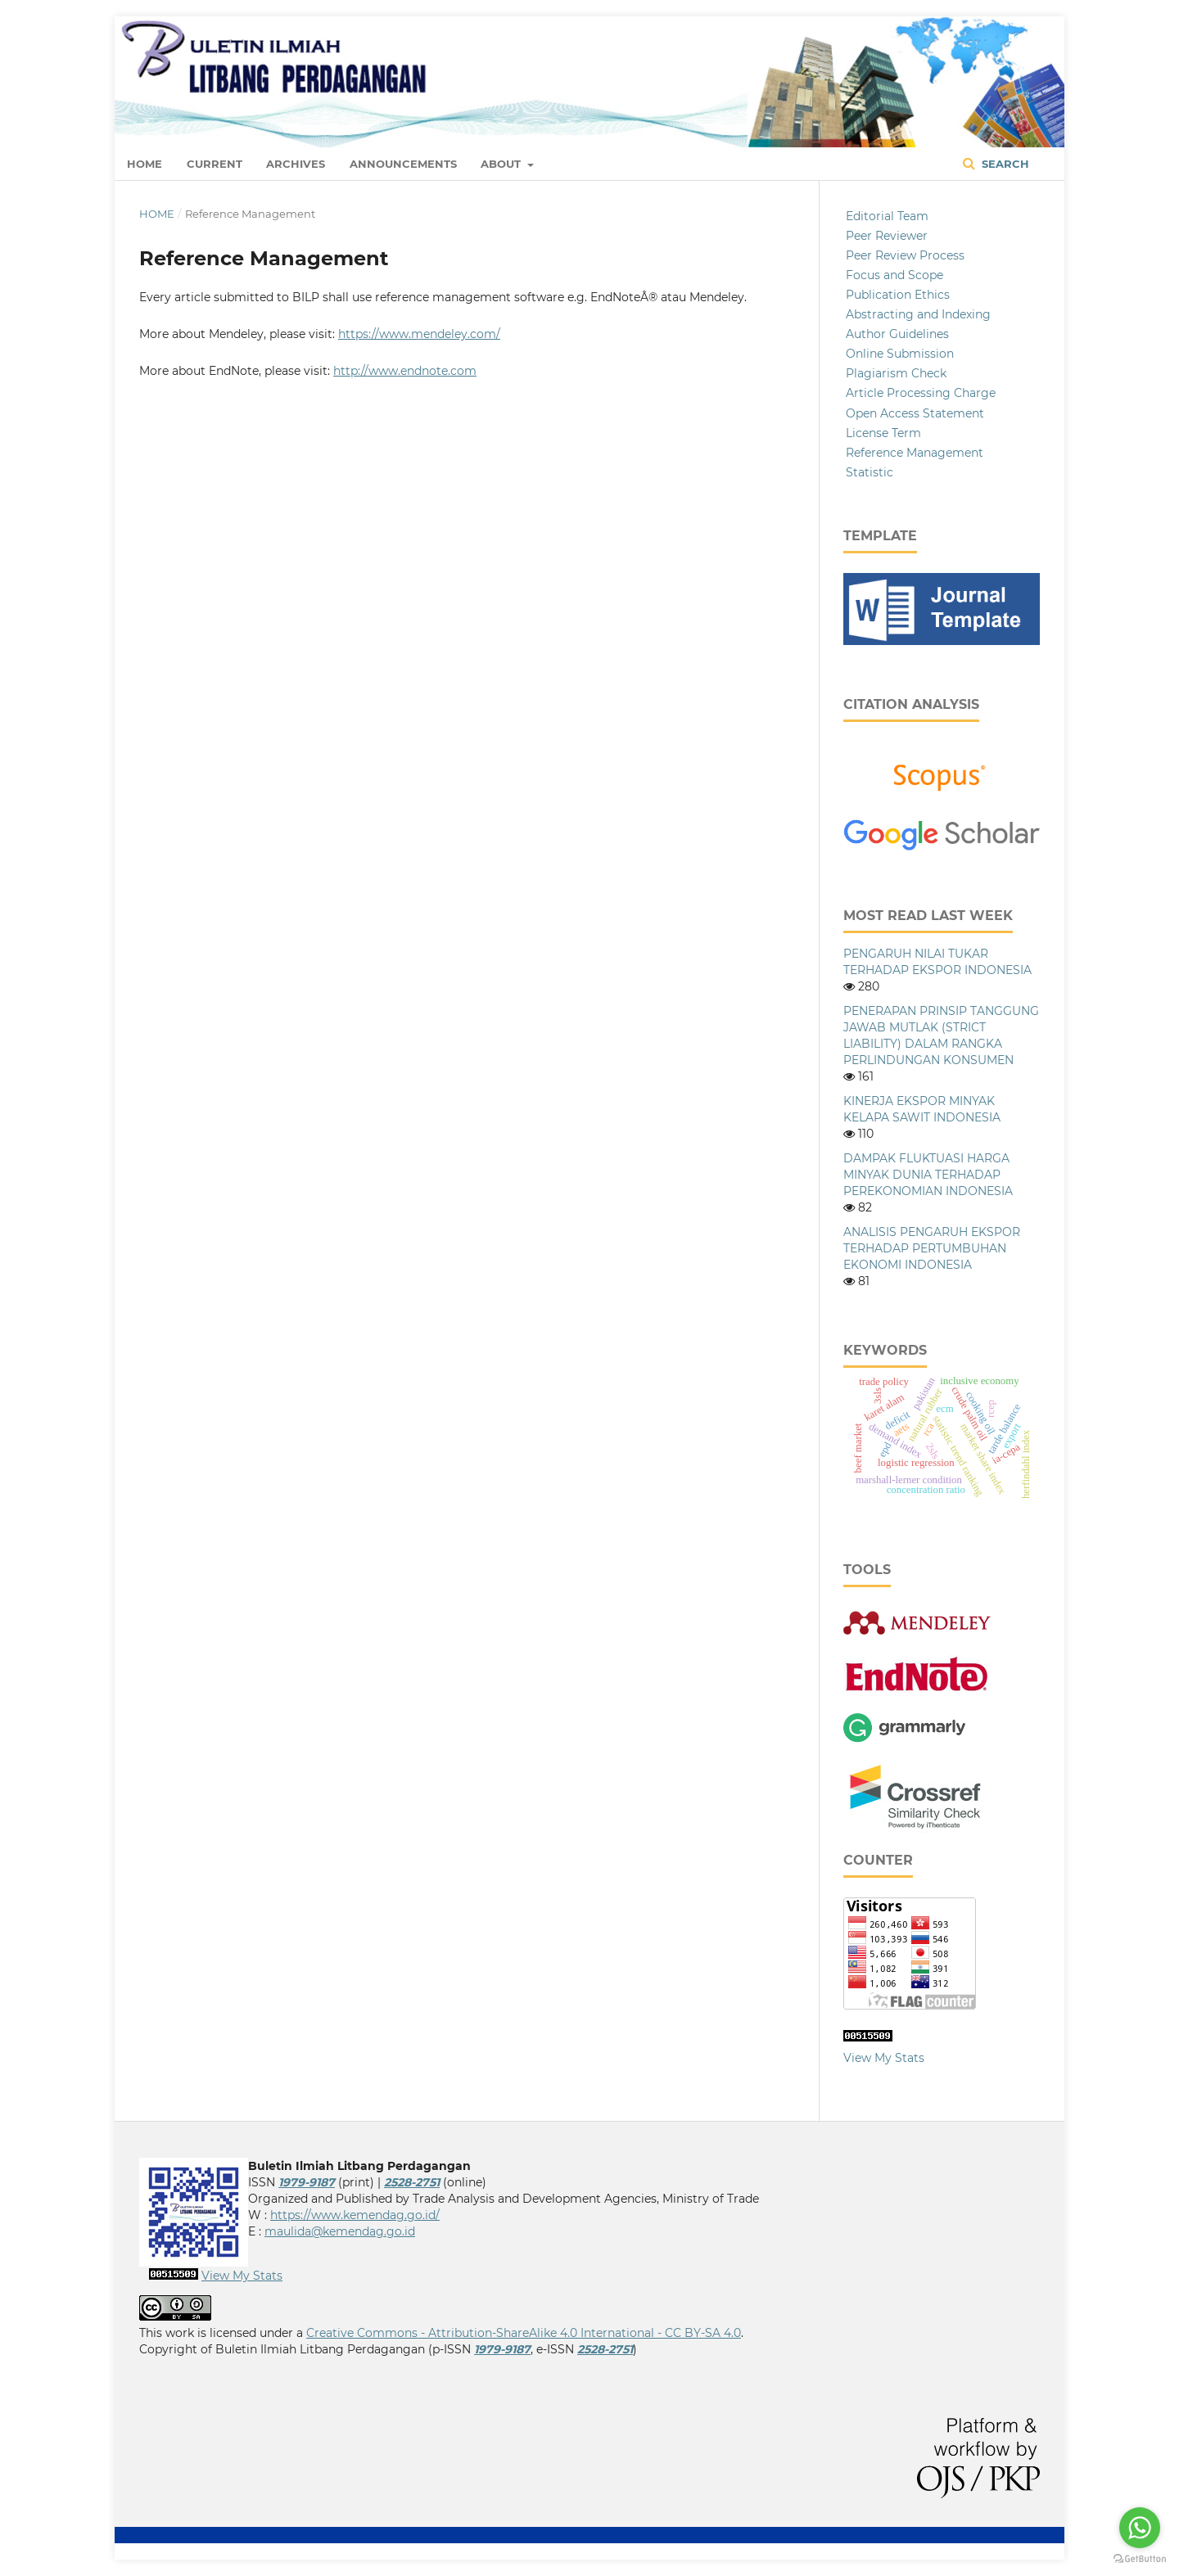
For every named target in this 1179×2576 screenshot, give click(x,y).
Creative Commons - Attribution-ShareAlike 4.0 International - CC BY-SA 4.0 (523, 2333)
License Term (883, 433)
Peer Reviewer (887, 235)
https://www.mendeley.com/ (419, 334)
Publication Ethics (898, 294)
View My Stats (883, 2057)
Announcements (403, 163)
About (502, 163)
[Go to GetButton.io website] (1140, 2559)
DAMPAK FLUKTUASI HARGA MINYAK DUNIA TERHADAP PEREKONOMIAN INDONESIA (928, 1174)
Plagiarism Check (896, 373)
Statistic (869, 472)
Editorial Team (887, 216)
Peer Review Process (905, 255)
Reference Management (914, 452)
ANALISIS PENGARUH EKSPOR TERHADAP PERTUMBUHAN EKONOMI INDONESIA (931, 1248)
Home (144, 163)
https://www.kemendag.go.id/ (355, 2215)
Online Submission (900, 353)
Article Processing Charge (921, 393)
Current (214, 163)
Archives (295, 163)
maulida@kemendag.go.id (339, 2231)
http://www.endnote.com (405, 370)
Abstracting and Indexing (918, 314)
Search (996, 163)
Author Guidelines (897, 334)
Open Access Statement (915, 413)
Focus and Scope (894, 275)
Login (1024, 36)
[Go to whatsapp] (1139, 2527)
